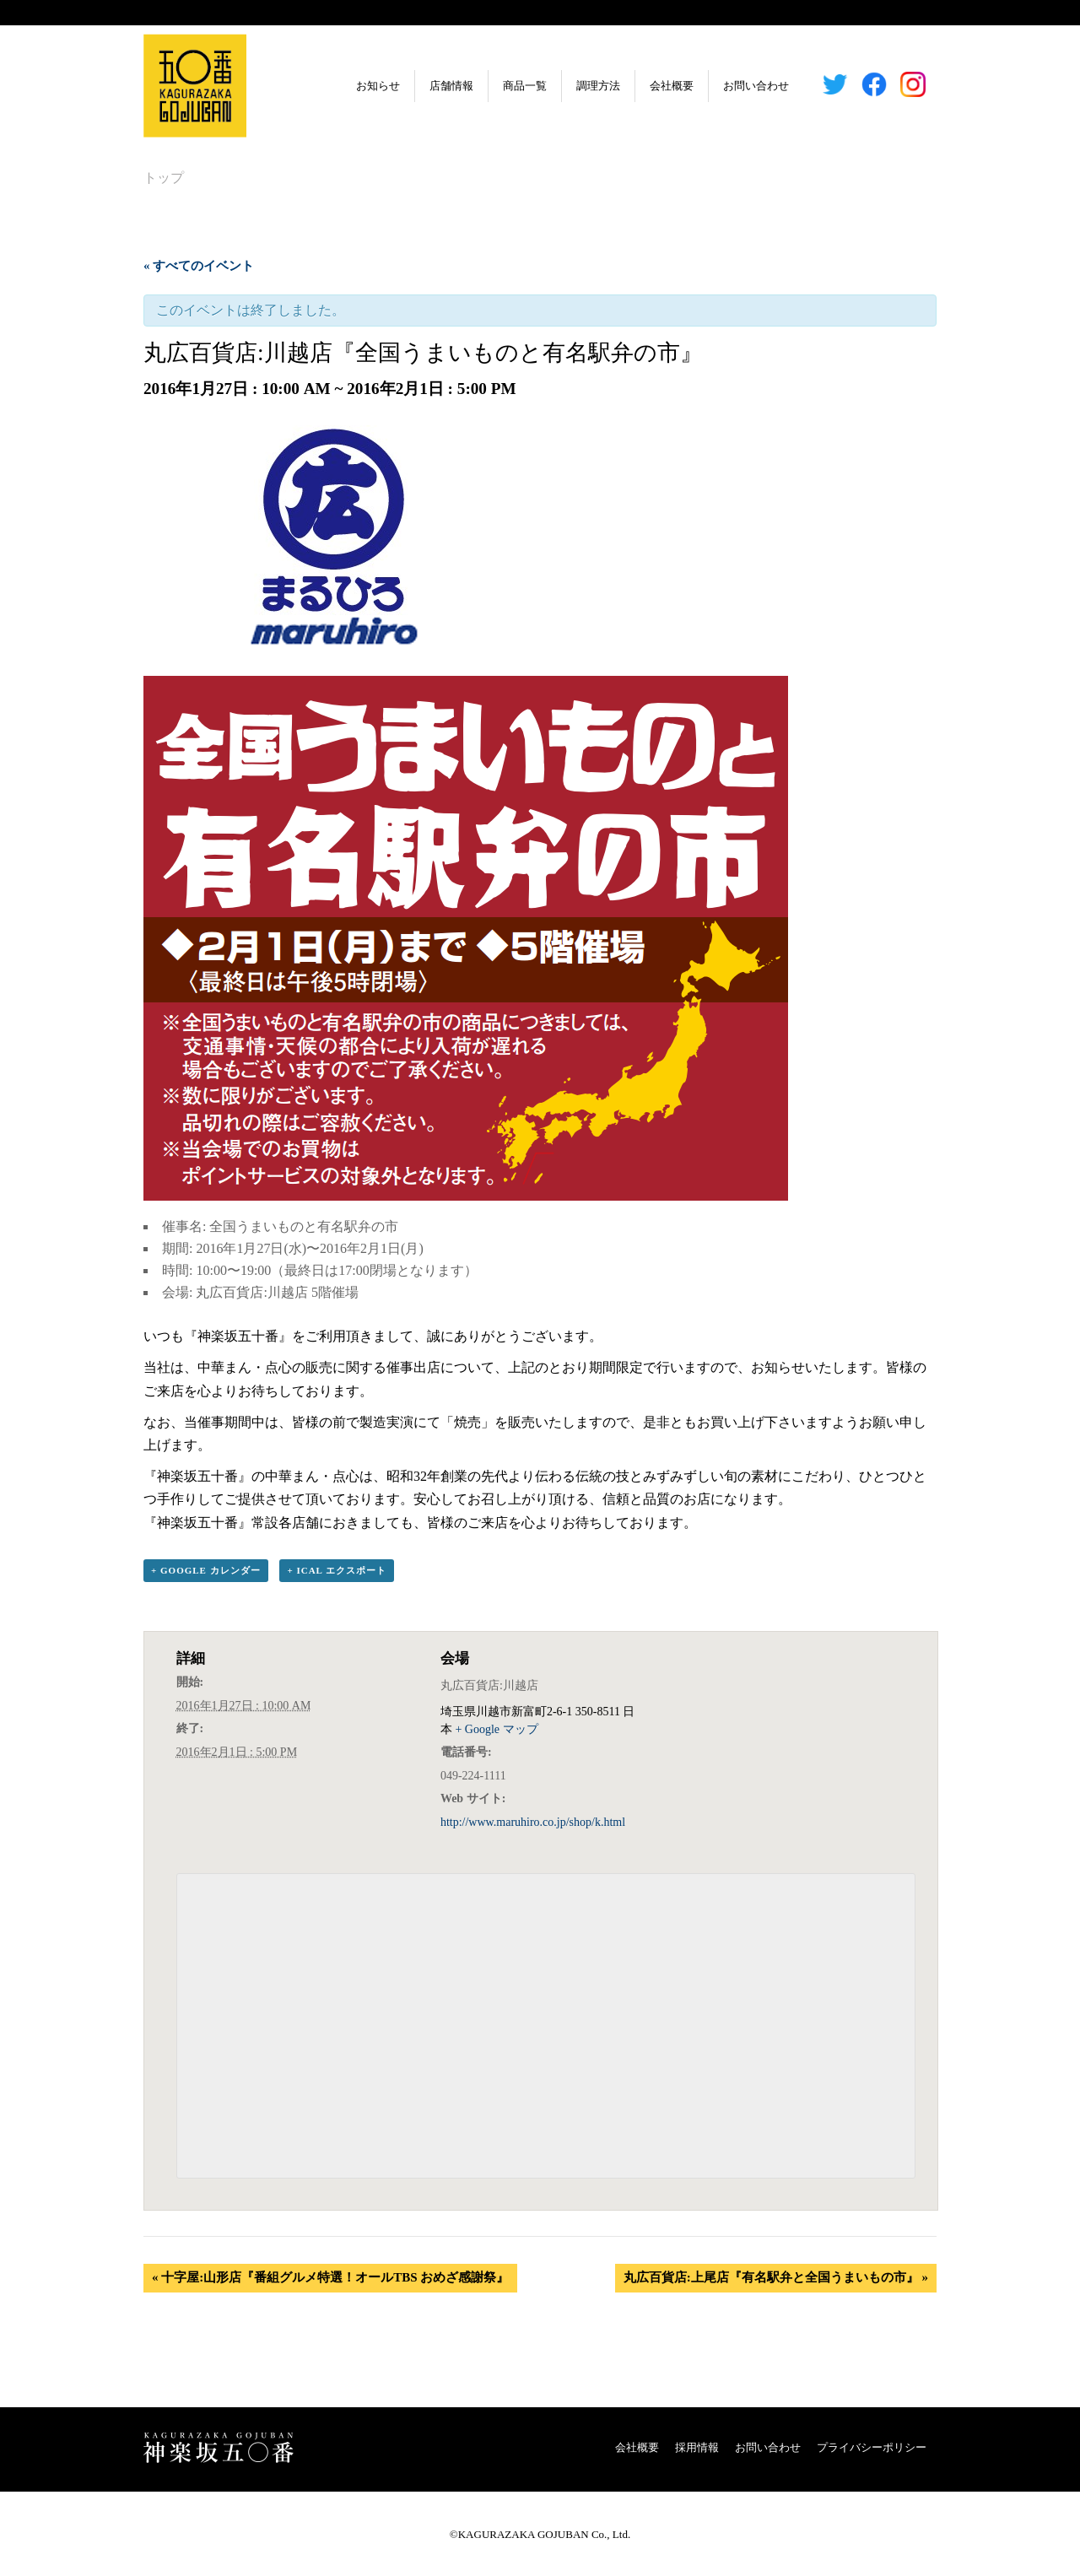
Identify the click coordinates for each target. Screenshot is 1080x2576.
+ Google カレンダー (206, 1571)
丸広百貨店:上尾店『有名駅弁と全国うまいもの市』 (776, 2278)
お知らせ (336, 85)
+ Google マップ (496, 1730)
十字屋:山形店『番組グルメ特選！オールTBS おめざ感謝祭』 (330, 2278)
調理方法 (556, 85)
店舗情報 (409, 85)
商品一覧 (483, 85)
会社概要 (629, 85)
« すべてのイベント (198, 266)
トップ (163, 177)
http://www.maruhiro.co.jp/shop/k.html (532, 1823)
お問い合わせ (714, 85)
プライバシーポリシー (871, 2447)
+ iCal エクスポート (336, 1571)
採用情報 (697, 2447)
